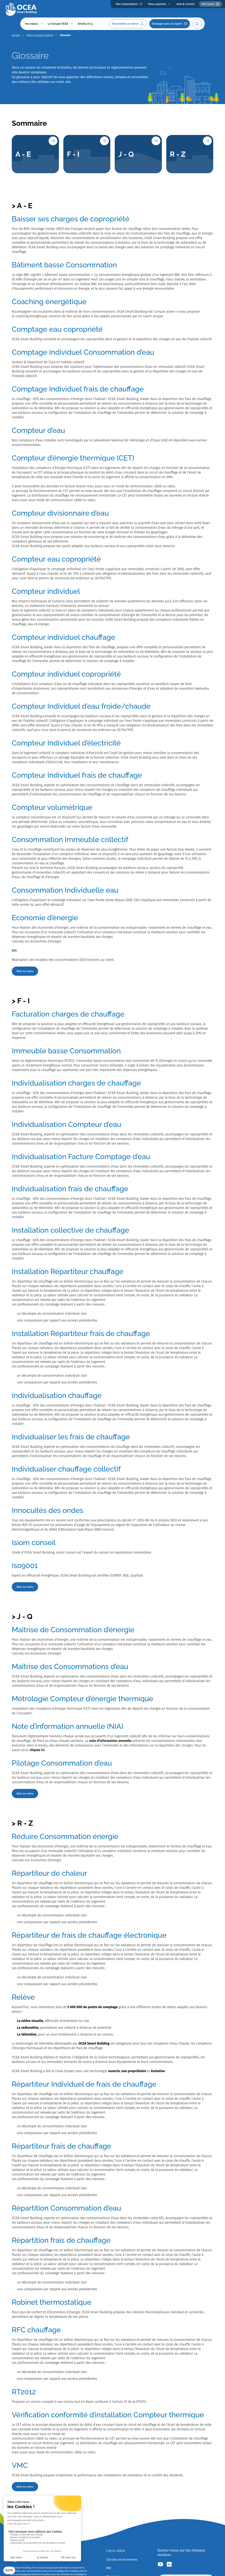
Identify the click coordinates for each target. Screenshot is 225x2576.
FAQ (108, 2568)
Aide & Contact (185, 4)
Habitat (57, 5)
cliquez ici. (37, 1750)
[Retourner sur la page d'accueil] (21, 9)
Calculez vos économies (122, 2559)
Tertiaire (79, 5)
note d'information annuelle (110, 1741)
